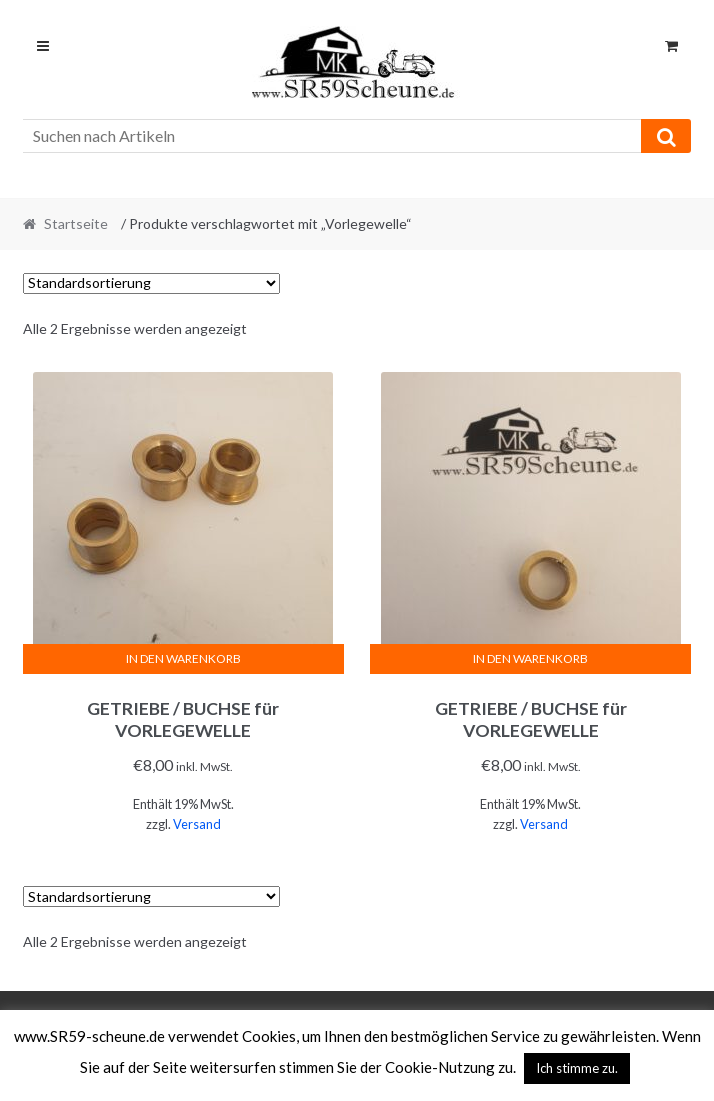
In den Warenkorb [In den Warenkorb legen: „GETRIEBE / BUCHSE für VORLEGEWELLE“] (183, 658)
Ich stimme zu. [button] (577, 1068)
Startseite (76, 223)
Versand (197, 824)
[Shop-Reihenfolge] (151, 283)
